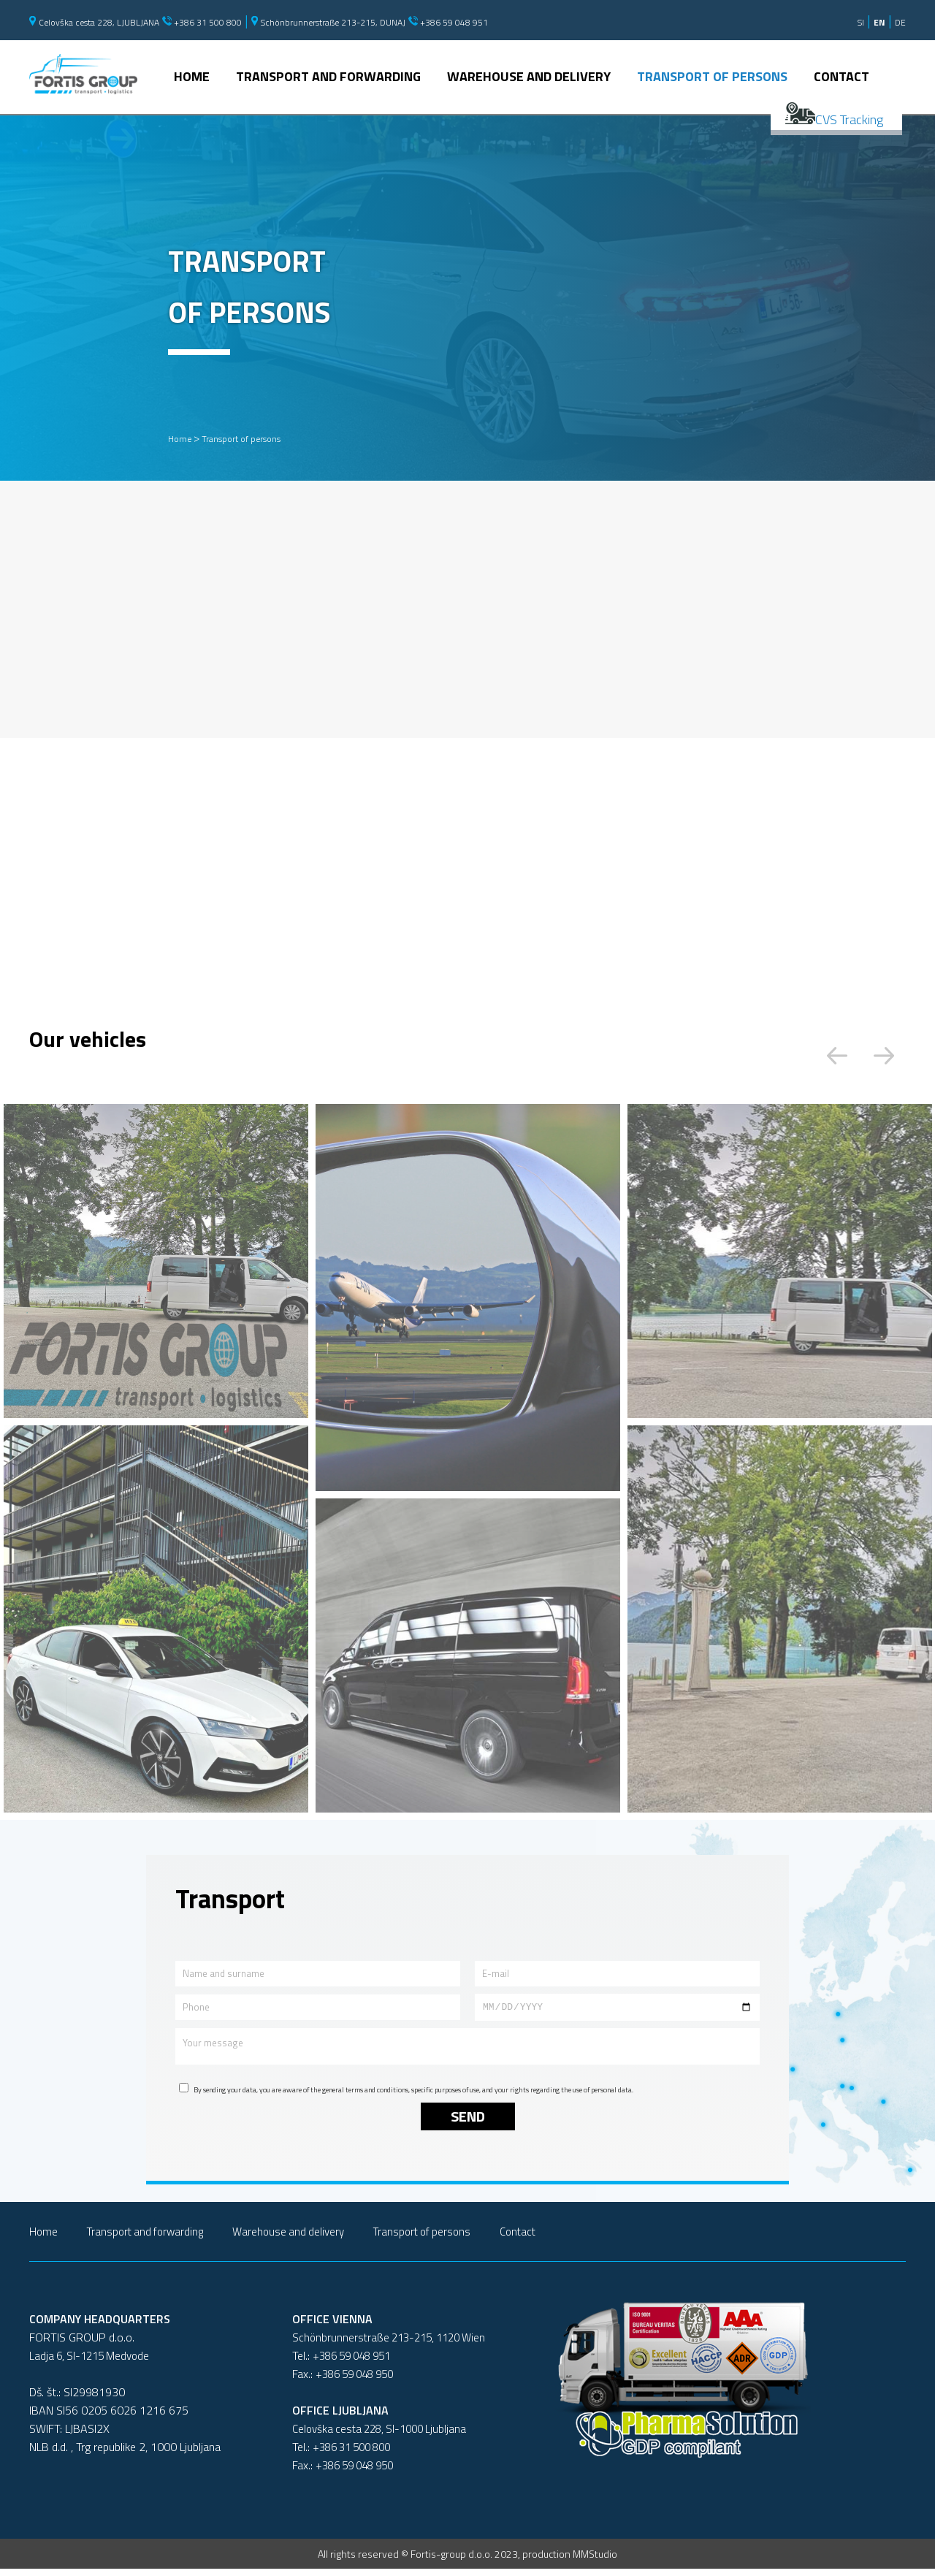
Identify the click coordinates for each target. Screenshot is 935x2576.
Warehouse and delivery (529, 77)
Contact (841, 77)
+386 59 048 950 (354, 2381)
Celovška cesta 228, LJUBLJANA (94, 22)
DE (900, 22)
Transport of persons (712, 77)
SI (861, 22)
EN (879, 22)
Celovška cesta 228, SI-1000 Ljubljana (379, 2436)
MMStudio (595, 2561)
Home (192, 77)
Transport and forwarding (328, 77)
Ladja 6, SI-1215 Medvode (89, 2363)
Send (468, 2123)
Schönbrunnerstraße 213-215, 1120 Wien (388, 2344)
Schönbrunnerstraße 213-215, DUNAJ (328, 22)
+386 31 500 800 (202, 22)
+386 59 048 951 (448, 22)
